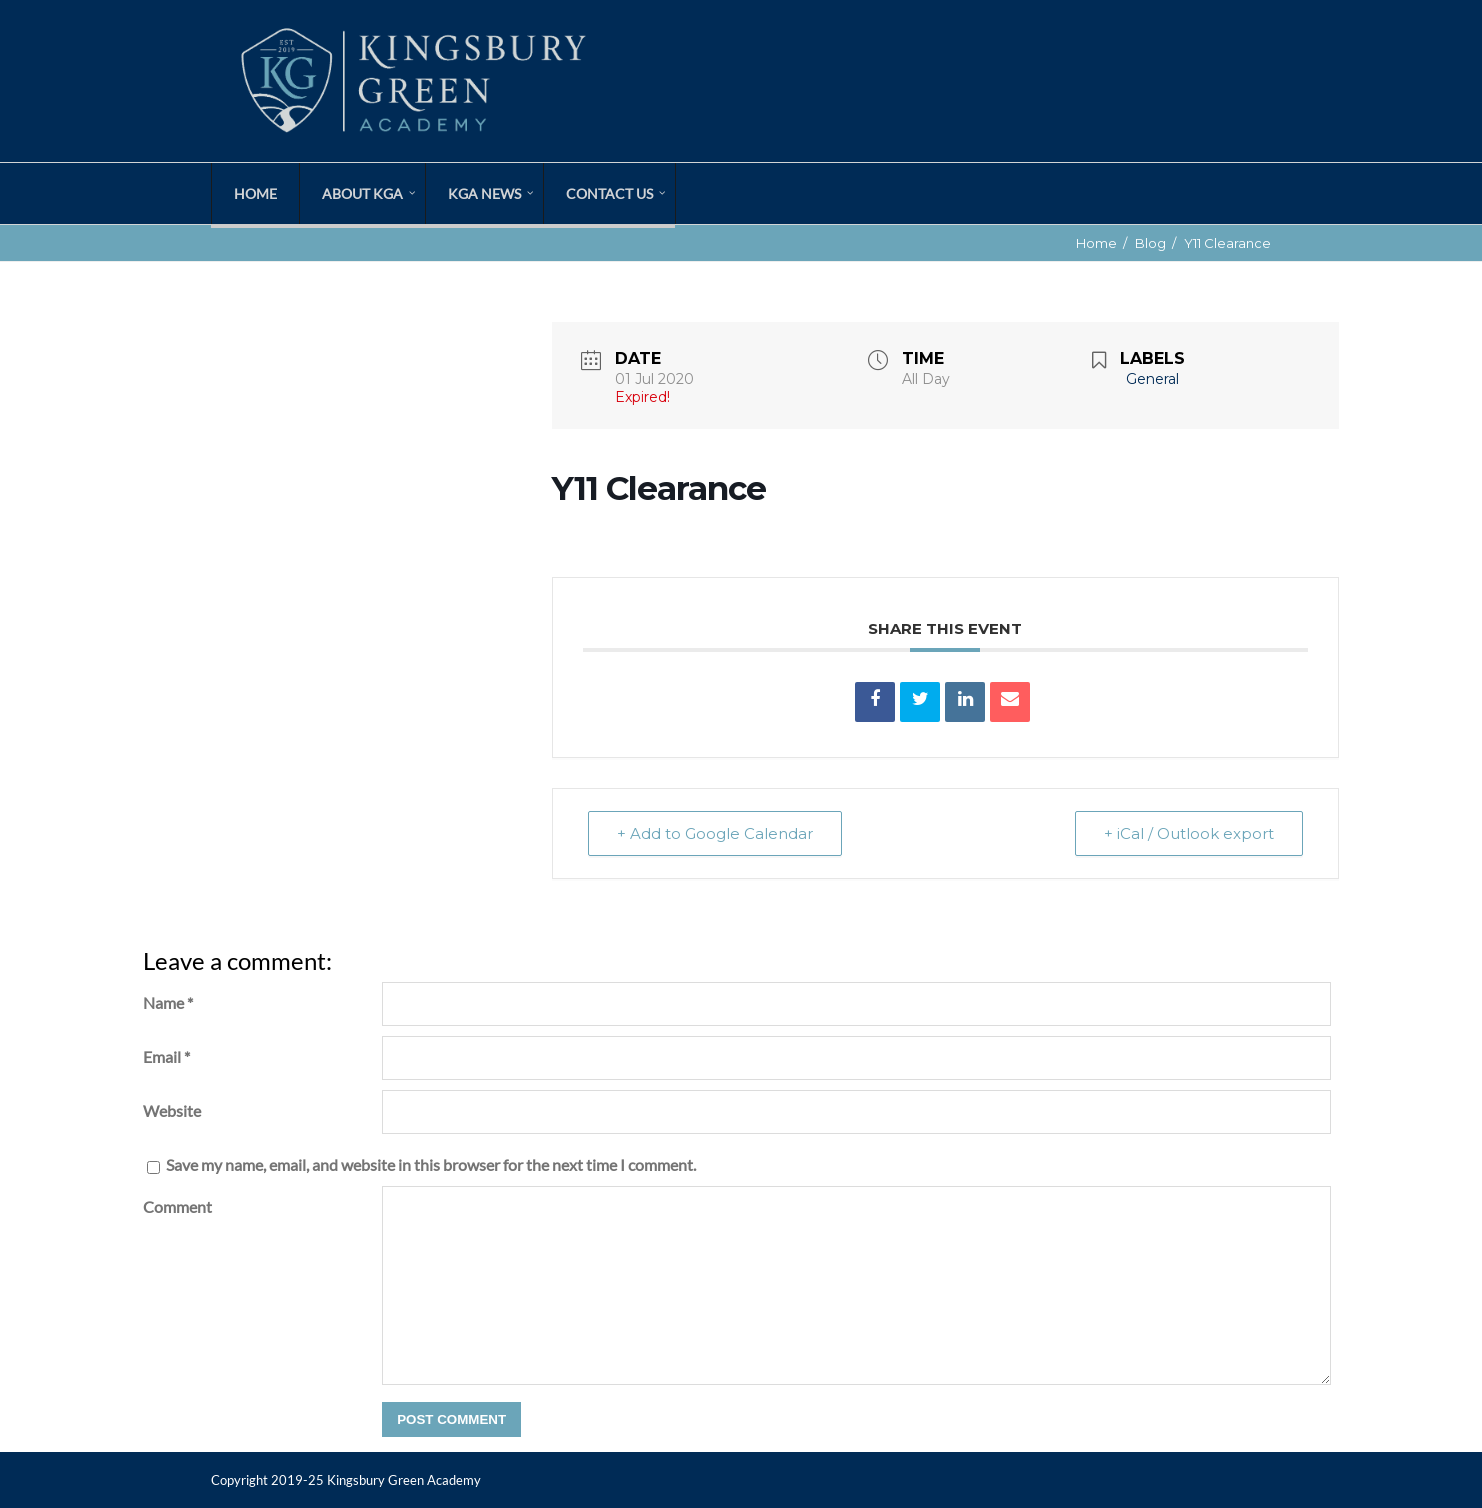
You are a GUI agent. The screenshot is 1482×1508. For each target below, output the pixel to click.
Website (172, 1110)
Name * (168, 1002)
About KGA (362, 193)
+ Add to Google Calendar (715, 833)
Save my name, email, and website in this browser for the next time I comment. (431, 1164)
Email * (166, 1056)
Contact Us (609, 193)
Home (255, 193)
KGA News (484, 193)
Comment (177, 1206)
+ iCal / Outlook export (1189, 833)
